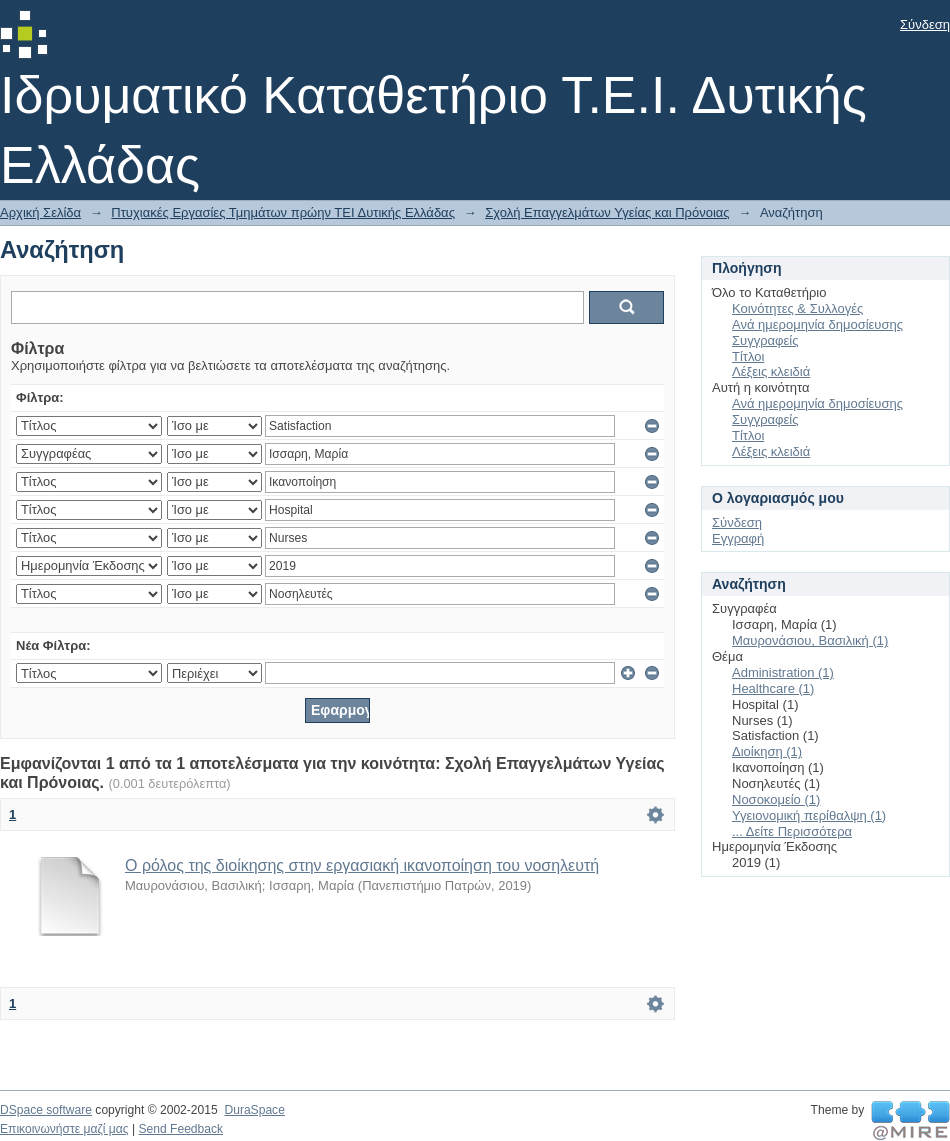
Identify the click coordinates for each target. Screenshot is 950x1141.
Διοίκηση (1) (767, 751)
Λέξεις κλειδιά (771, 371)
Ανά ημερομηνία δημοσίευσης (817, 324)
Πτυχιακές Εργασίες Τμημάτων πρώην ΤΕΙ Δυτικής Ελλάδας (283, 212)
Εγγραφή (738, 538)
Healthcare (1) (773, 688)
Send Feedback (180, 1129)
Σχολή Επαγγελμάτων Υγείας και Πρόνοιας (607, 212)
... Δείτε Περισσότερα (792, 831)
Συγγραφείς (765, 340)
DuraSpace (254, 1110)
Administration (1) (783, 672)
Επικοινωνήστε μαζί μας (64, 1129)
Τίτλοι (748, 356)
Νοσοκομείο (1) (776, 799)
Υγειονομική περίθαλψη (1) (809, 815)
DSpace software (46, 1110)
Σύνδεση (925, 24)
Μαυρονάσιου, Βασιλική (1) (810, 640)
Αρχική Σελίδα (40, 212)
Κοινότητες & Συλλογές (797, 308)
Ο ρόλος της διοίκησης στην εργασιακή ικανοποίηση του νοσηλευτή (362, 865)
